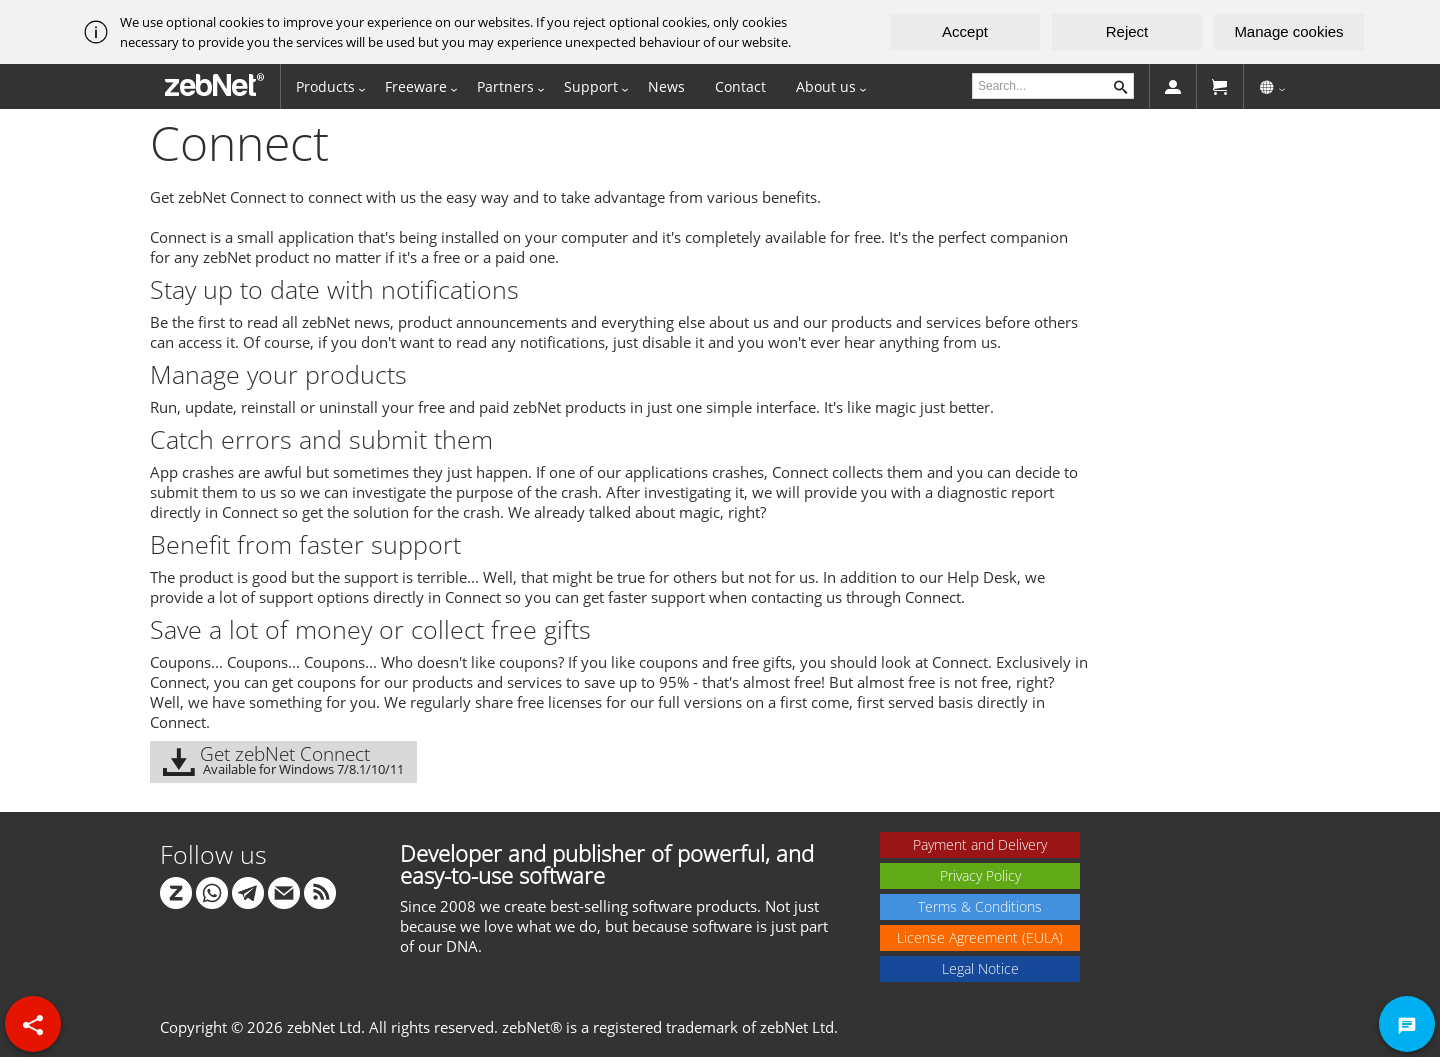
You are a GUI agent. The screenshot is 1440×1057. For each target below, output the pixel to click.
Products (325, 86)
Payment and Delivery (980, 844)
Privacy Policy (980, 875)
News (666, 86)
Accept (965, 31)
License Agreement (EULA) (980, 937)
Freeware (416, 86)
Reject (1127, 31)
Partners (505, 86)
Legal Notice (980, 968)
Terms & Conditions (980, 906)
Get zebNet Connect (283, 759)
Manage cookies (1288, 31)
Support (591, 86)
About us (826, 86)
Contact (740, 86)
